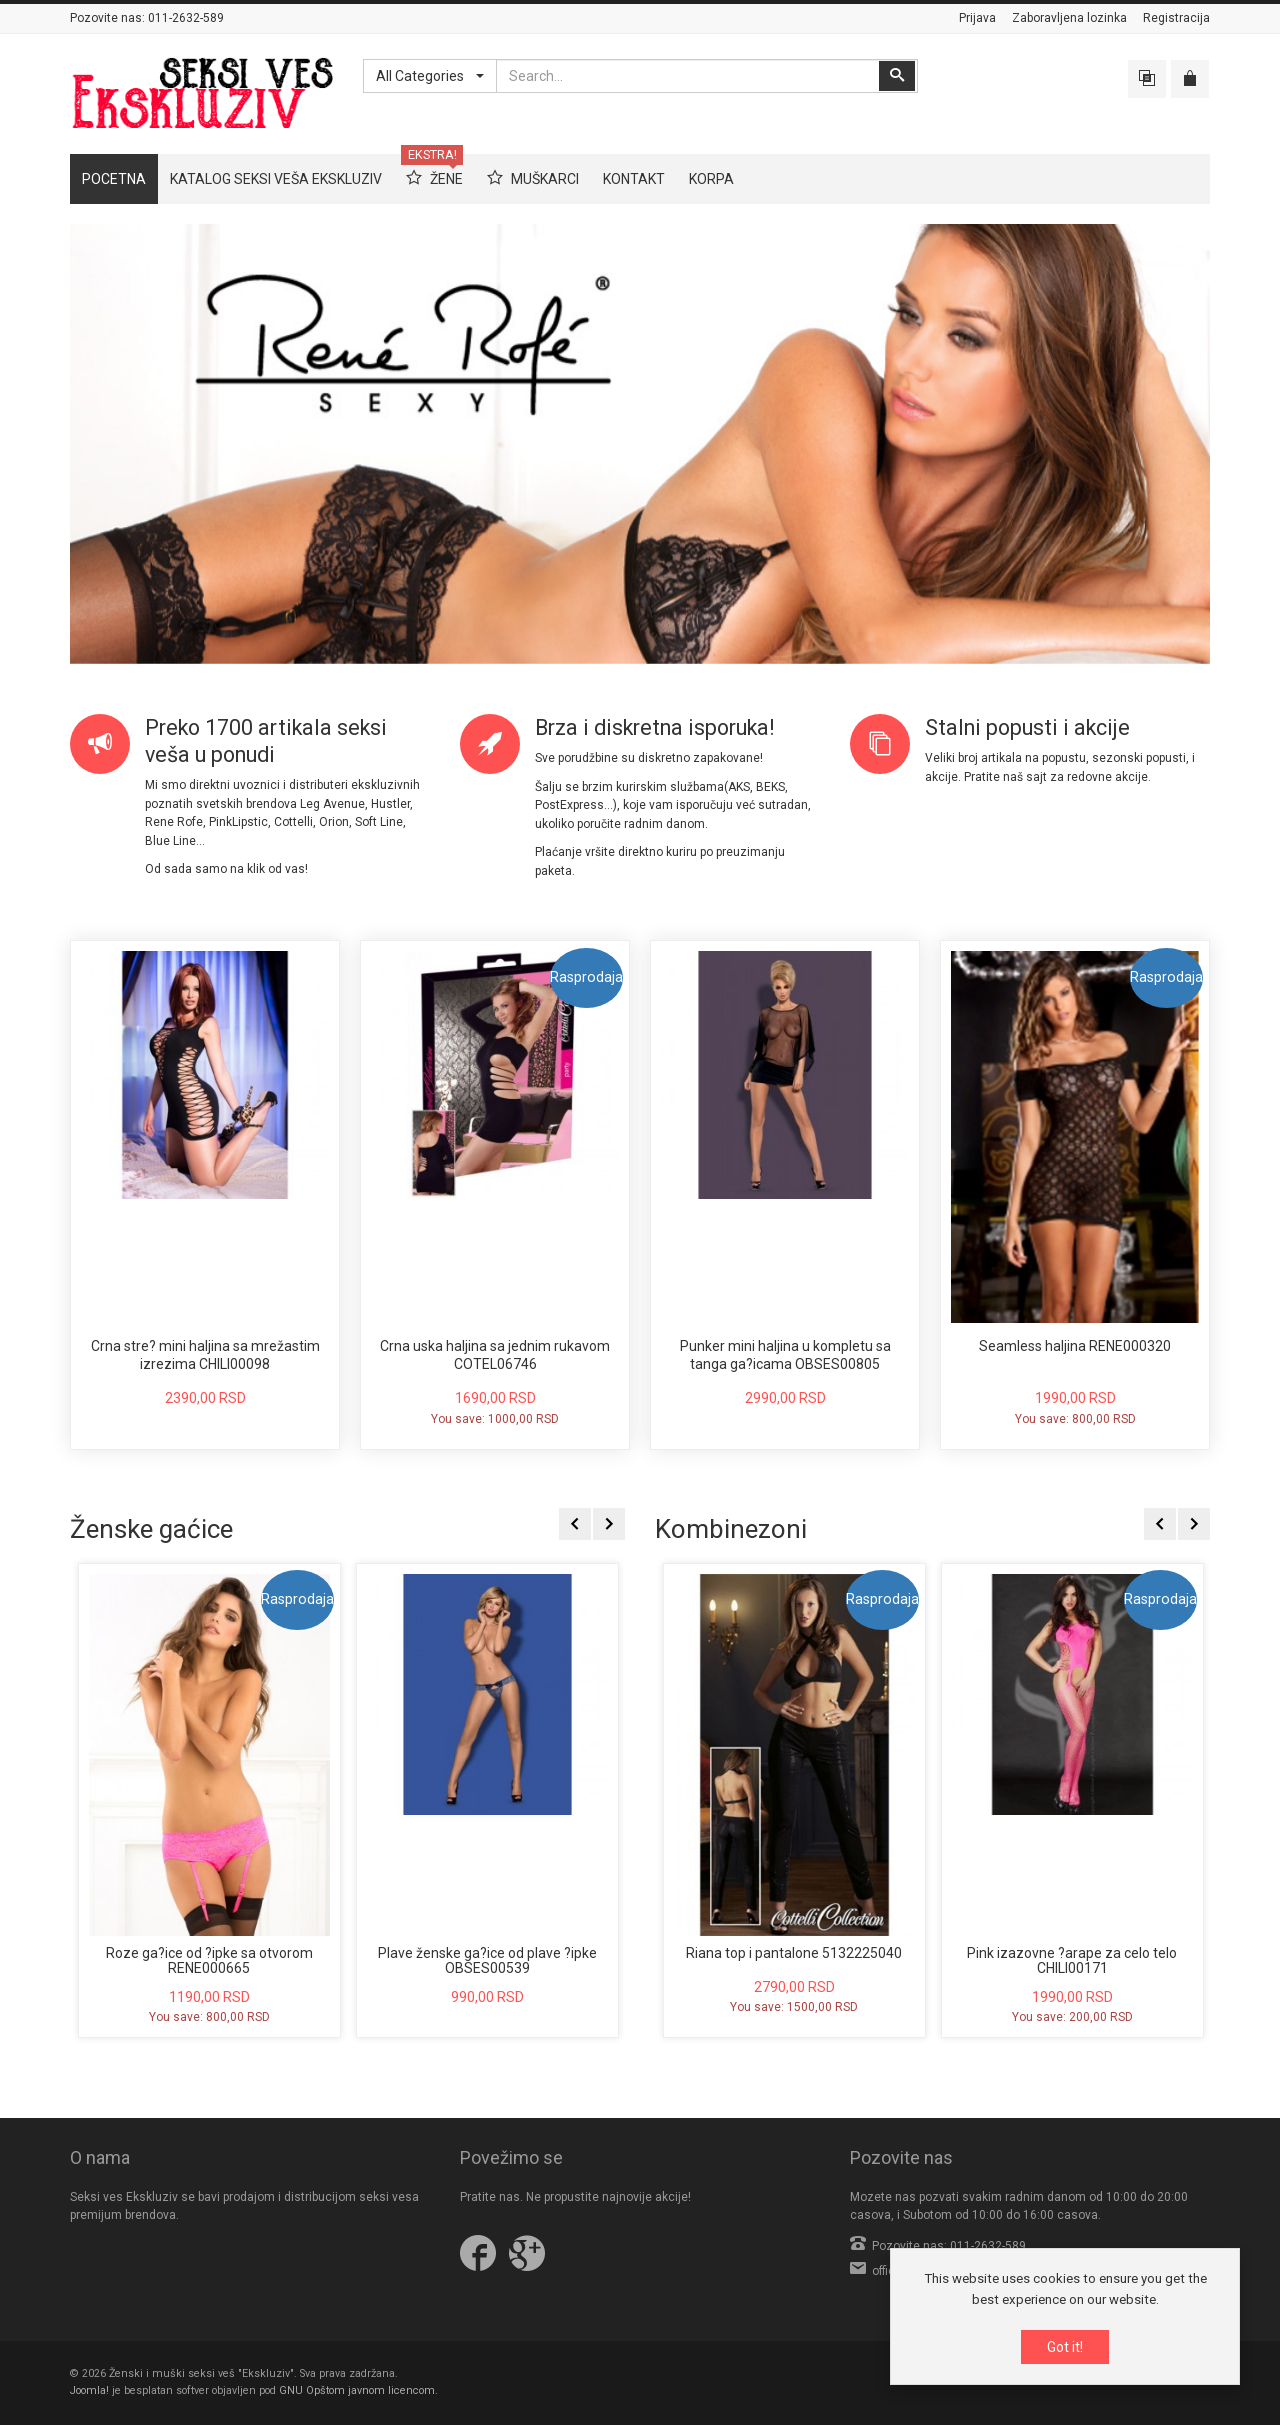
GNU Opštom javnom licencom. (358, 2390)
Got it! (1065, 2347)
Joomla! (89, 2390)
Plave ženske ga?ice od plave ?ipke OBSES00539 (487, 1960)
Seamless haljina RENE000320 (1075, 1346)
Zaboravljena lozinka (1069, 18)
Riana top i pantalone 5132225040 (794, 1953)
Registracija (1176, 18)
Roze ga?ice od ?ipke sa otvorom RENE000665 (209, 1960)
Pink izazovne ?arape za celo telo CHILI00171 (1072, 1960)
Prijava (977, 18)
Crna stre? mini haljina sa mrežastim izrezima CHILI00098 (205, 1355)
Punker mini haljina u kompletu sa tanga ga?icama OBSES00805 (785, 1355)
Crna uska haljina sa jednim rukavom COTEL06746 (495, 1355)
